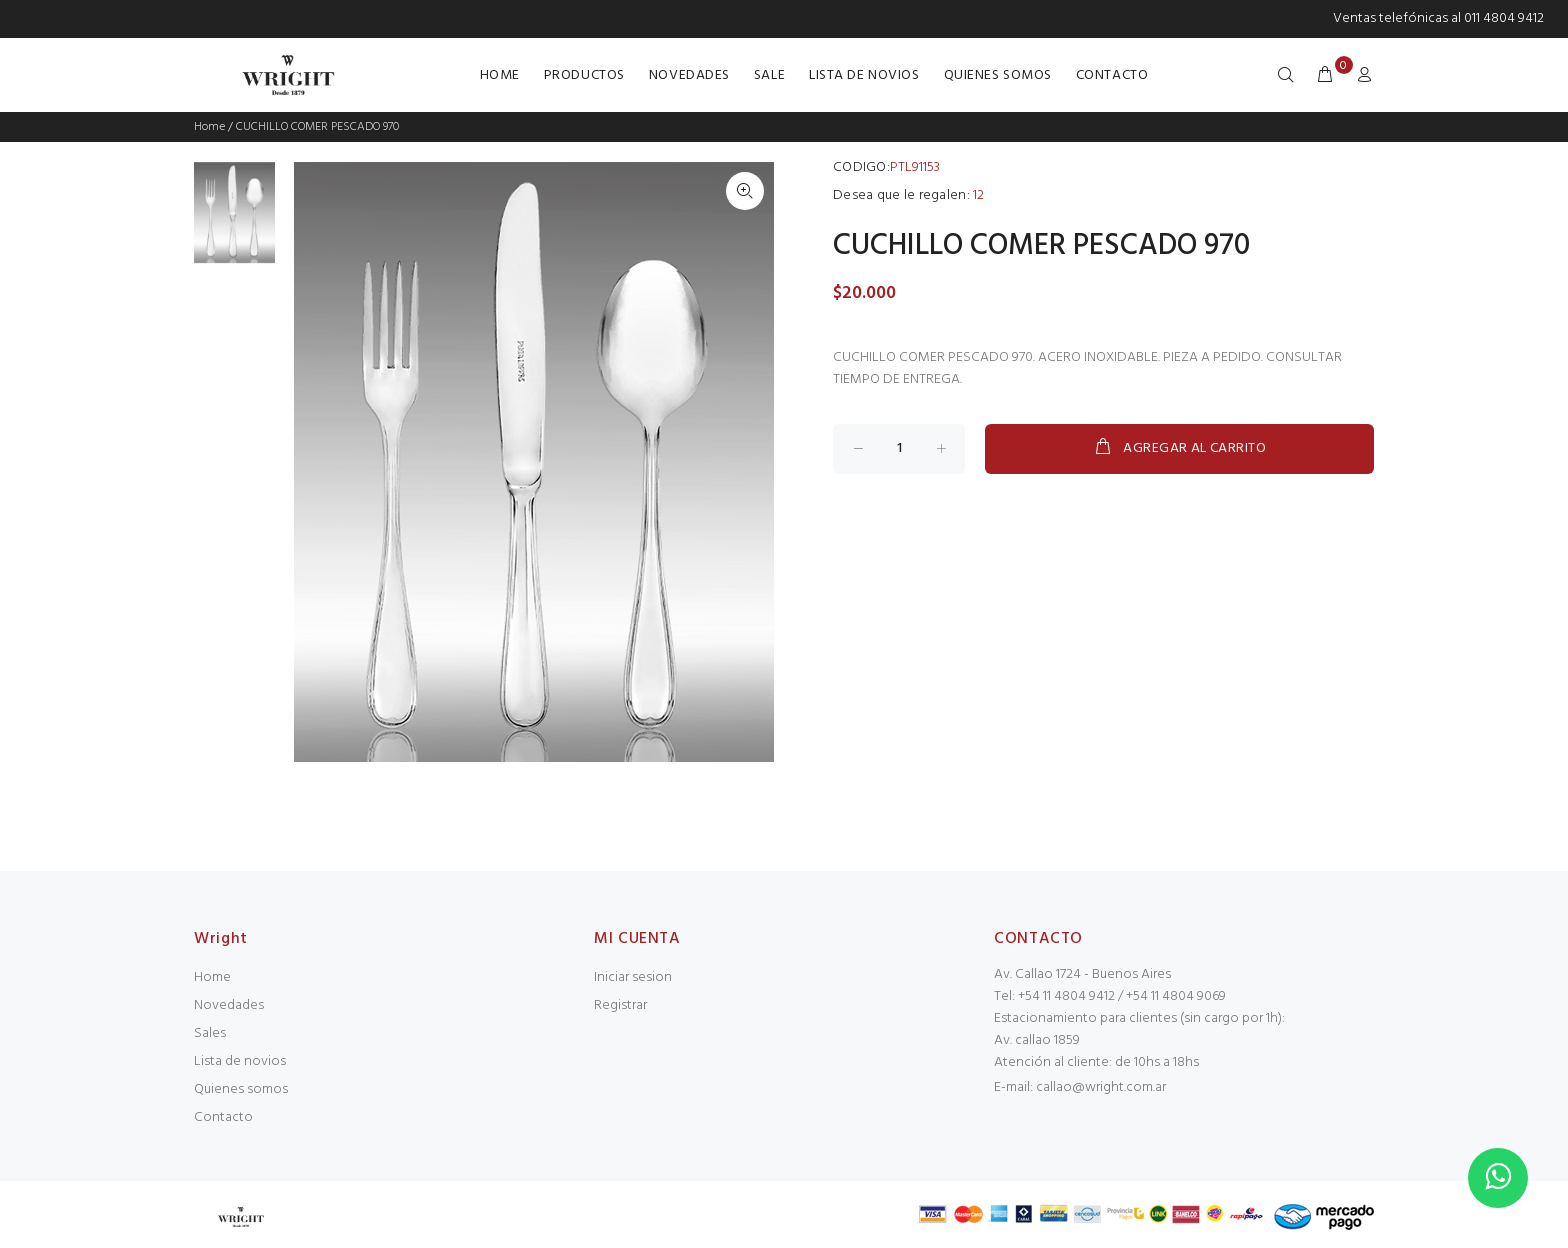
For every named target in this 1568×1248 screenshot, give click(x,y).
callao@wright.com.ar (1101, 1087)
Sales (210, 1033)
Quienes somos (241, 1089)
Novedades (229, 1005)
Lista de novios (240, 1061)
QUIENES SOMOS (998, 75)
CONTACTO (1112, 75)
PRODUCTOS (584, 75)
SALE (769, 75)
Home (209, 127)
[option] (234, 222)
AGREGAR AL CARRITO (1179, 448)
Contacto (223, 1117)
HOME (500, 75)
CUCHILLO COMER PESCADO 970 (317, 127)
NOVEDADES (689, 75)
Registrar (620, 1005)
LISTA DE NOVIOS (864, 75)
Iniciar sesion (633, 977)
